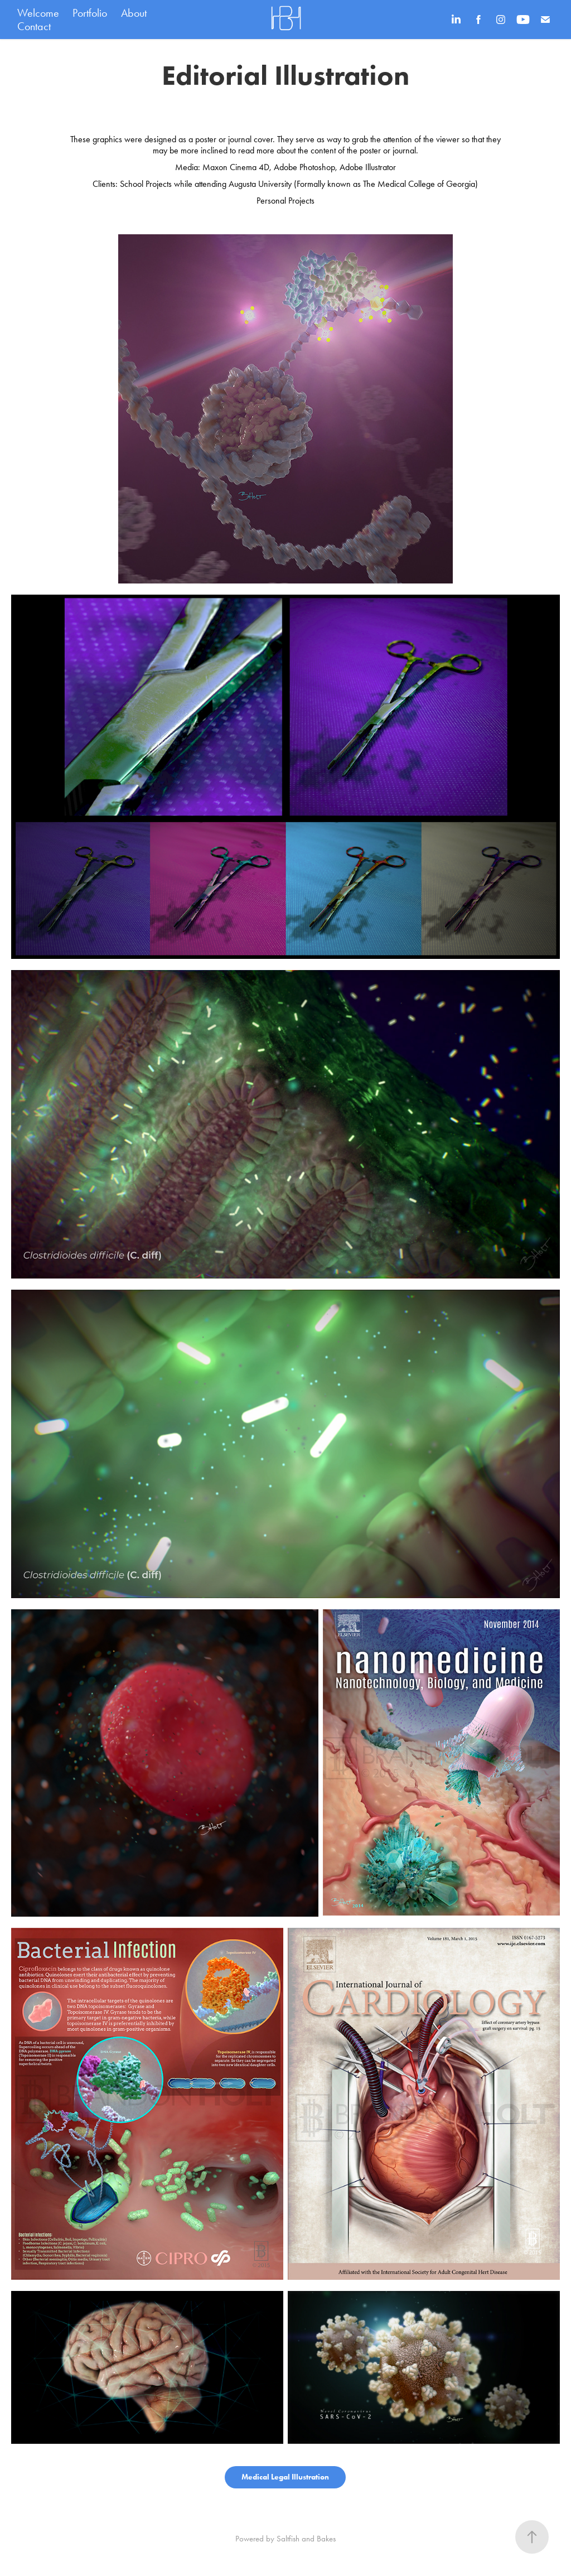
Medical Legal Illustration (285, 2477)
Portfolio (89, 13)
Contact (34, 26)
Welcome (38, 13)
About (134, 13)
